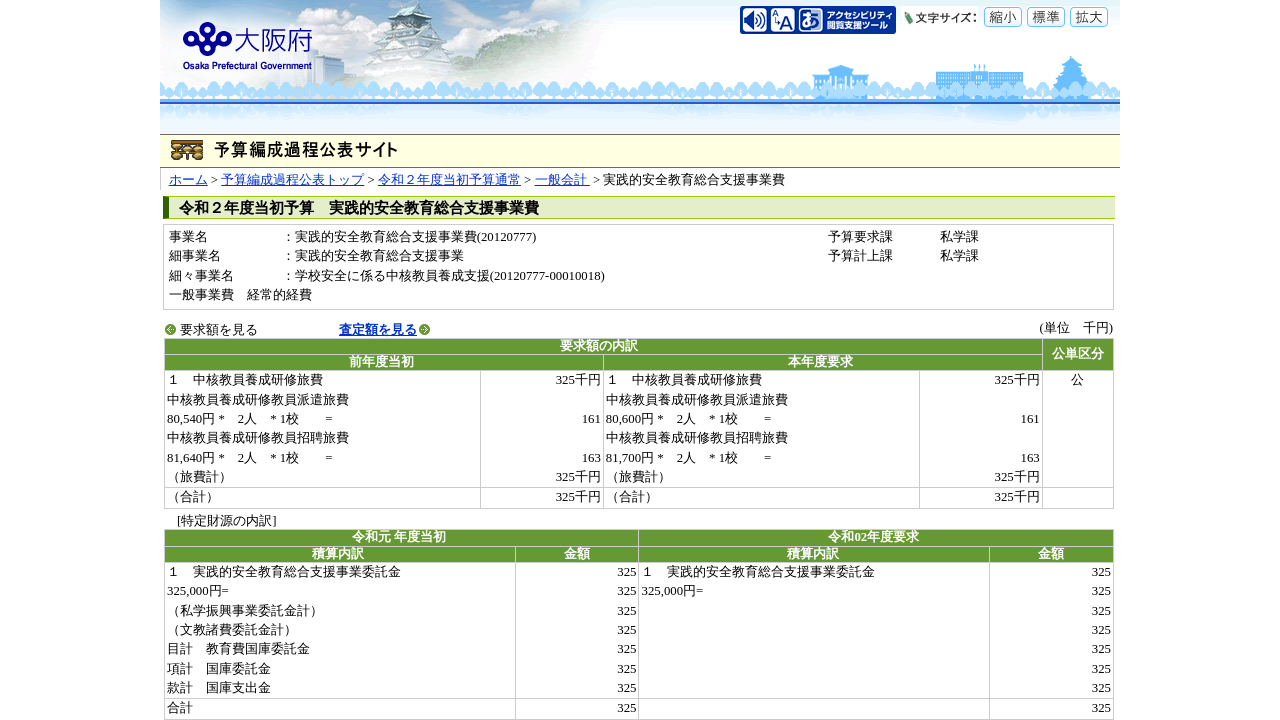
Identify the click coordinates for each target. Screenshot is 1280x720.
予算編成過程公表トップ (292, 180)
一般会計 (562, 180)
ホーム (188, 180)
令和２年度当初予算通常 (449, 180)
